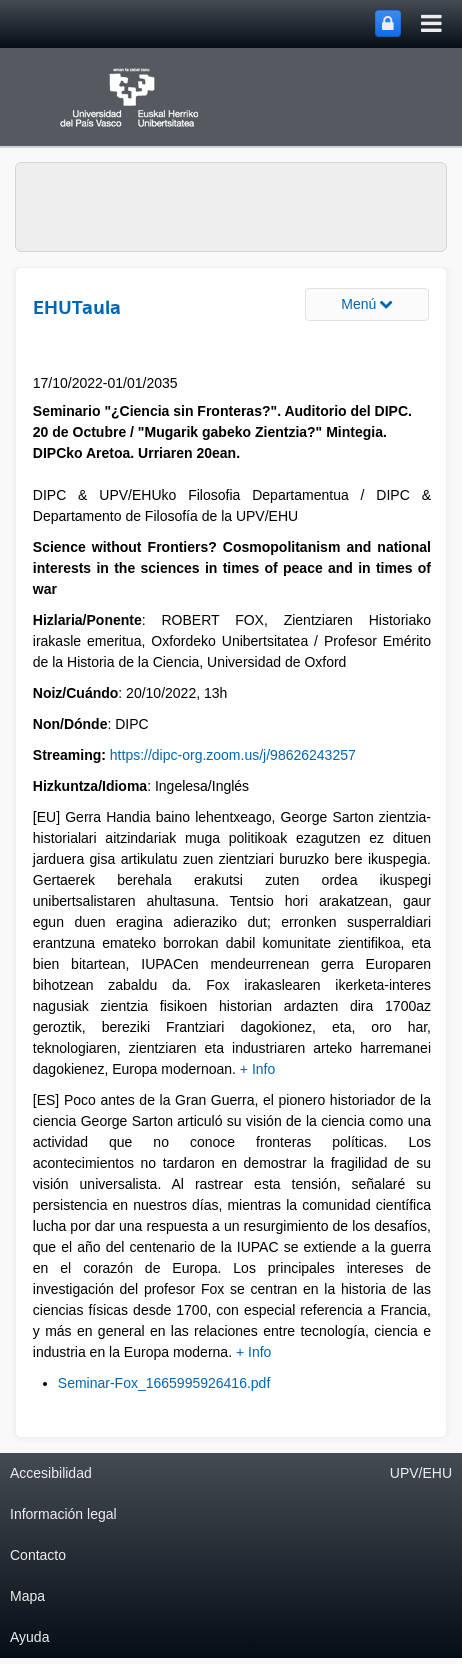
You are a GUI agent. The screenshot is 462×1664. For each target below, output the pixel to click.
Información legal (63, 1514)
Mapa (27, 1596)
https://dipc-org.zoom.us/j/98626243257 (233, 755)
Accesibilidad (51, 1473)
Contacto (38, 1555)
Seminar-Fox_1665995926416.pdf (164, 1383)
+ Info (257, 1069)
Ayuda (29, 1637)
